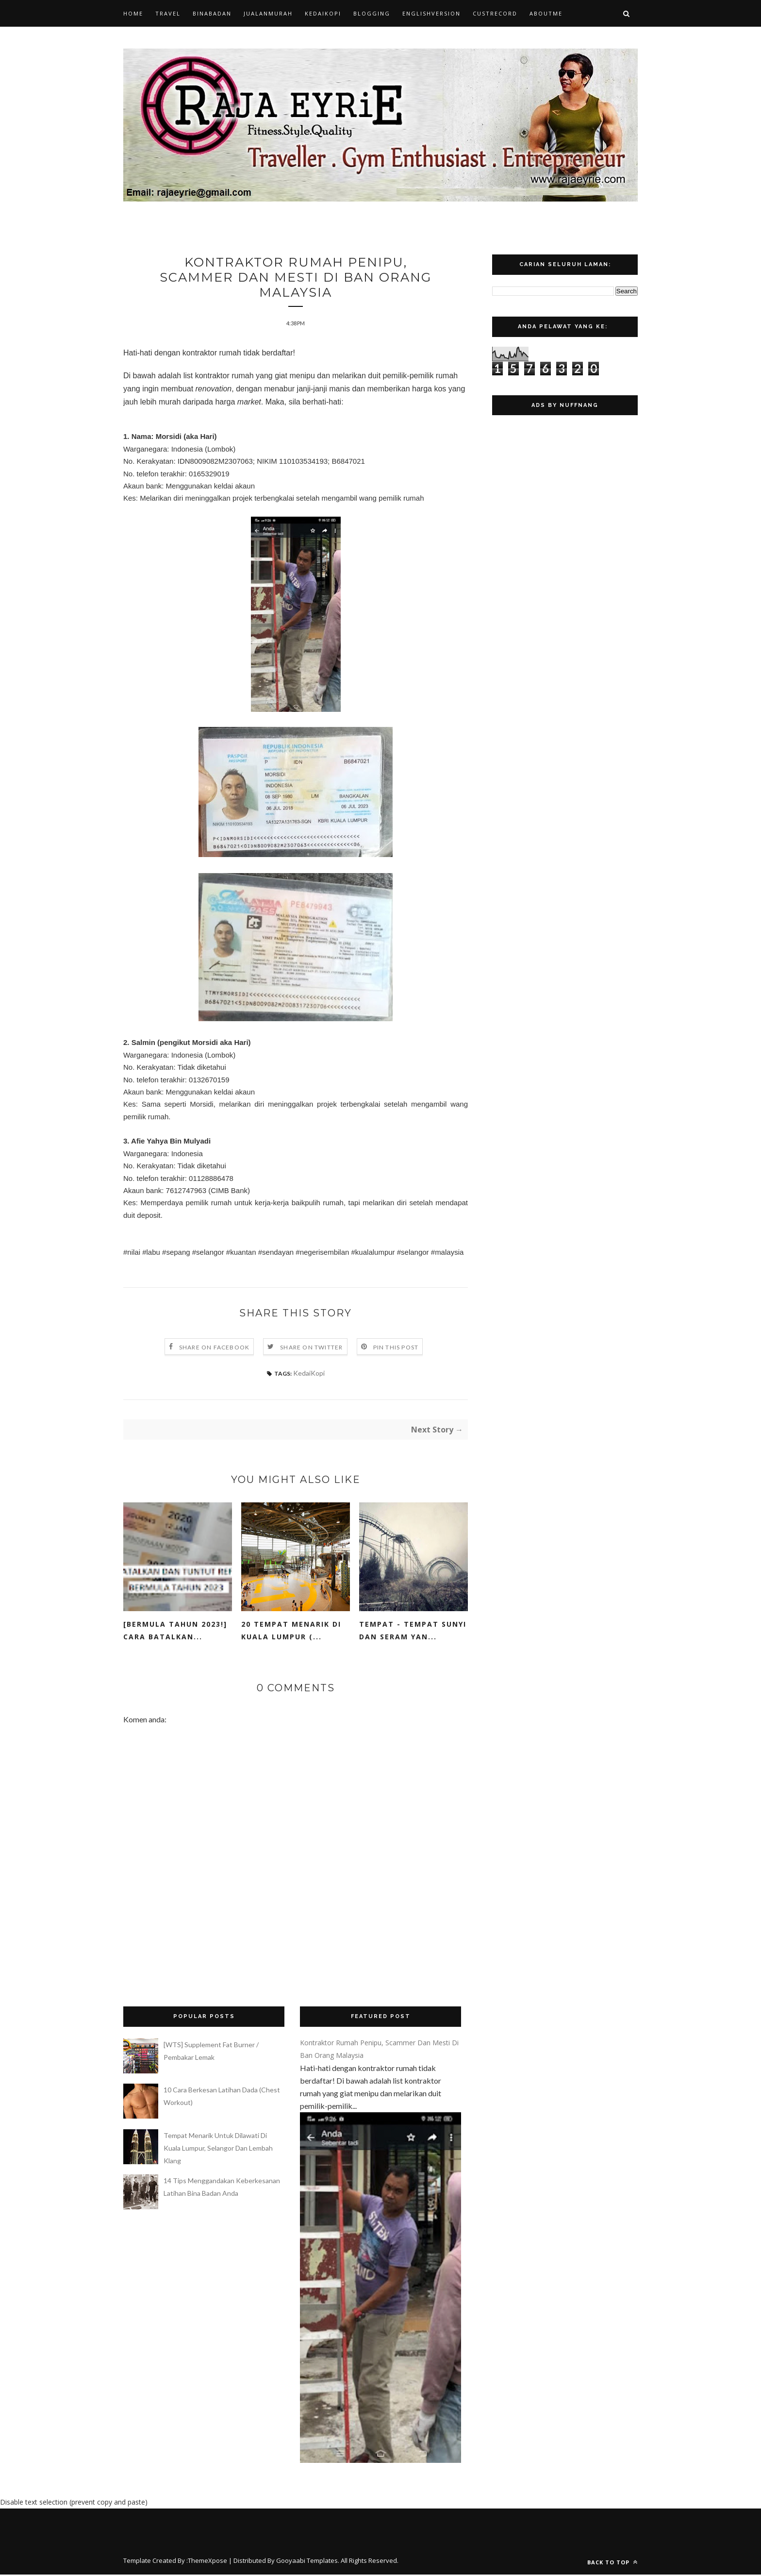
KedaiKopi (323, 13)
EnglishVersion (431, 13)
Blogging (371, 13)
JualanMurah (268, 13)
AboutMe (545, 13)
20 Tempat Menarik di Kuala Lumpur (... (291, 1632)
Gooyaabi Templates (307, 2562)
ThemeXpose (207, 2562)
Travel (168, 13)
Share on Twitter (311, 1348)
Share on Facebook (214, 1348)
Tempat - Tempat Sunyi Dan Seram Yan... (412, 1632)
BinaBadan (212, 13)
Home (133, 13)
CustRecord (495, 13)
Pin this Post (396, 1348)
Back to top (612, 2563)
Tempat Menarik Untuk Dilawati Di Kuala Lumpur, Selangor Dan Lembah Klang (218, 2149)
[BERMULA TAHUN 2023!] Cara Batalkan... (175, 1632)
